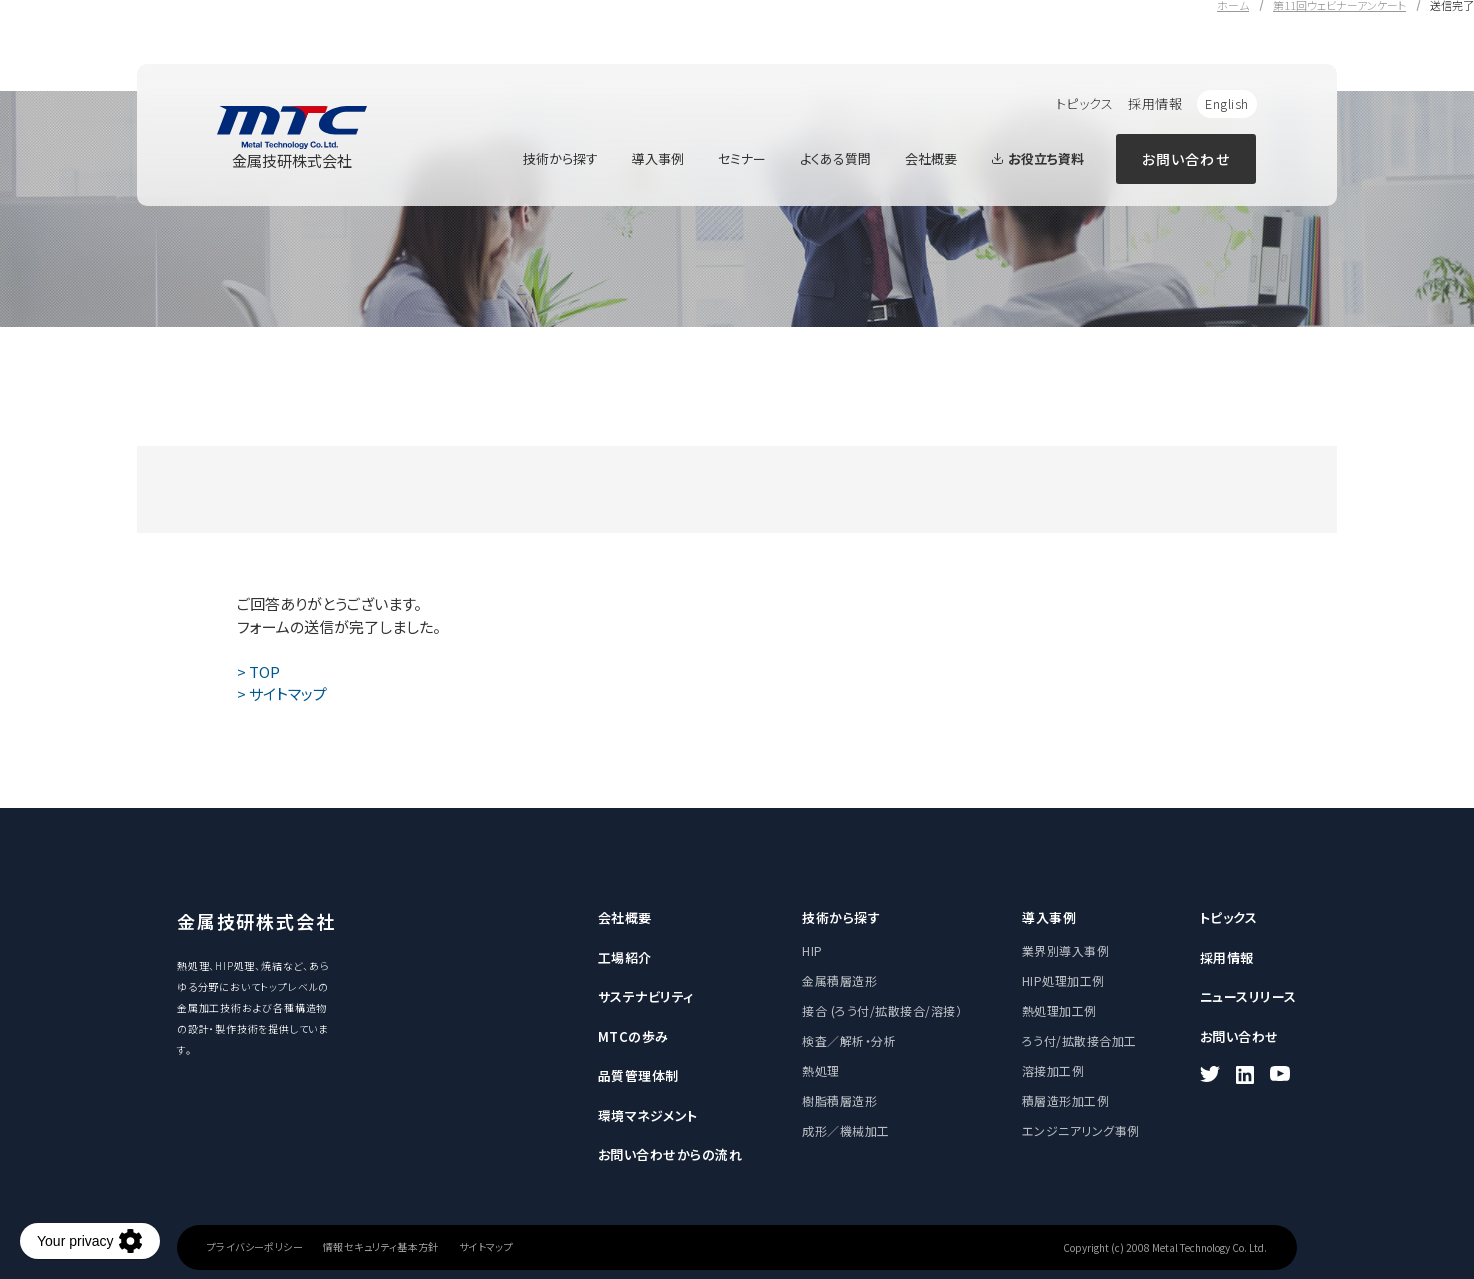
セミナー (742, 158)
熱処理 (820, 1070)
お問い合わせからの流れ (670, 1154)
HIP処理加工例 (1063, 980)
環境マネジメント (648, 1115)
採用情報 (1155, 103)
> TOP (258, 671)
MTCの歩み (633, 1036)
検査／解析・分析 (849, 1040)
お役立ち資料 (1037, 158)
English (1227, 103)
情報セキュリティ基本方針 (381, 1247)
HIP (812, 950)
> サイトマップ (282, 693)
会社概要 (931, 158)
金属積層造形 (839, 980)
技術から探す (560, 158)
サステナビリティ (646, 996)
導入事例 (658, 158)
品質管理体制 (638, 1075)
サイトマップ (486, 1247)
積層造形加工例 (1065, 1100)
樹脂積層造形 (839, 1100)
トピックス (1085, 103)
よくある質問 (835, 158)
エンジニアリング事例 (1081, 1130)
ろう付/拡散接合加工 (1079, 1040)
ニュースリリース (1248, 996)
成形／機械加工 (845, 1130)
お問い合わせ (1186, 159)
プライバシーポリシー (255, 1247)
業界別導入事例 (1065, 950)
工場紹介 (625, 957)
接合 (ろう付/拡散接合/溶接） (882, 1010)
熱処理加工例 (1059, 1010)
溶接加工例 (1053, 1070)
